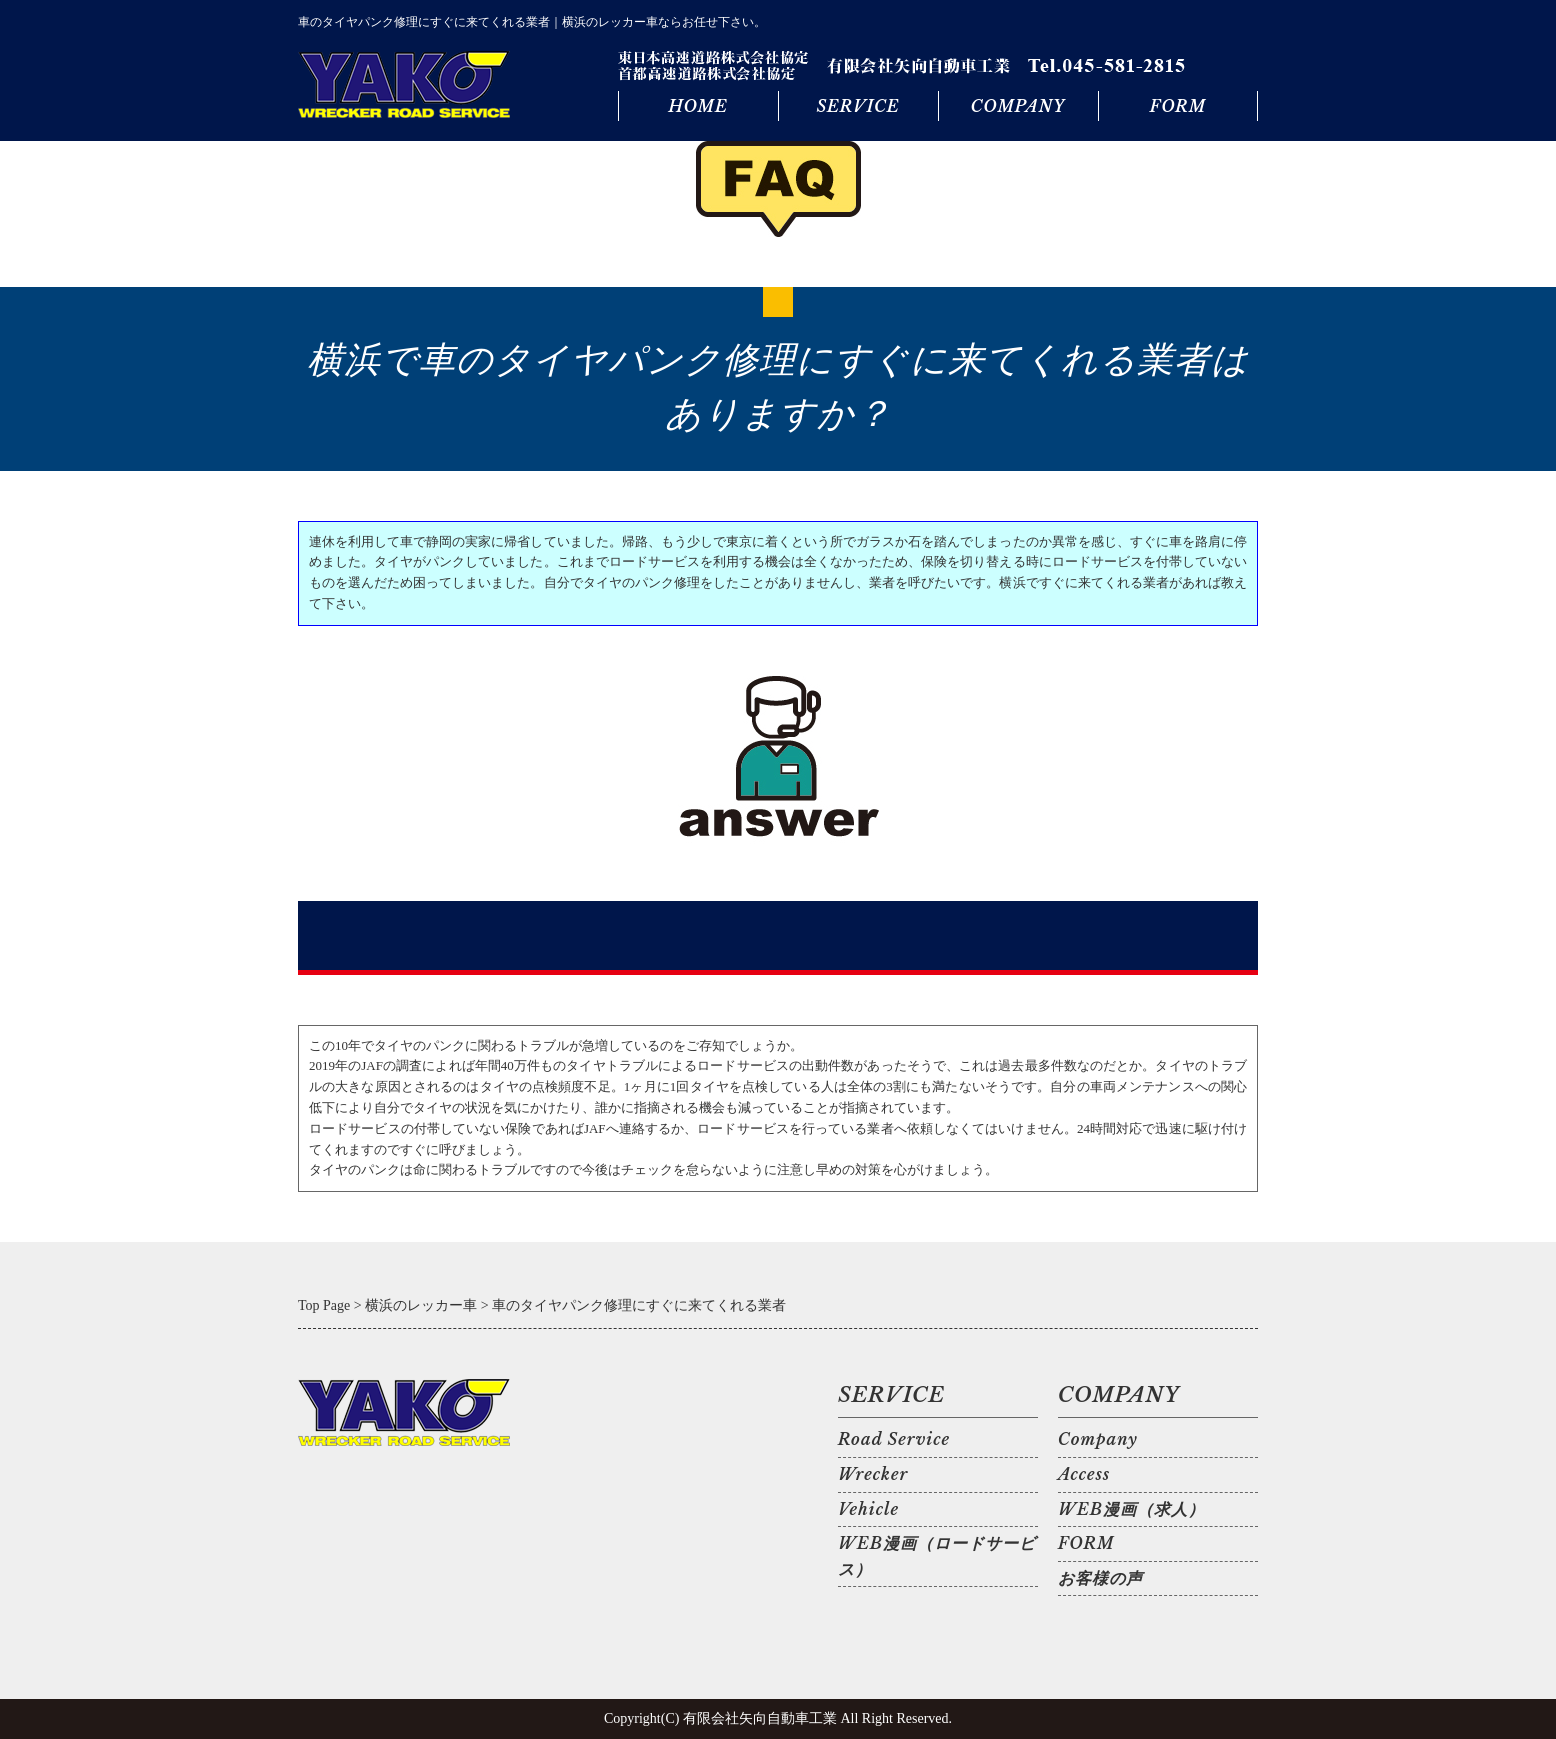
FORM (1178, 106)
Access (1084, 1474)
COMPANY (1018, 106)
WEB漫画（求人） (1131, 1509)
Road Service (894, 1439)
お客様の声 (1100, 1578)
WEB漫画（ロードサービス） (937, 1556)
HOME (697, 106)
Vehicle (868, 1509)
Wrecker (873, 1474)
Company (1098, 1439)
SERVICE (857, 106)
